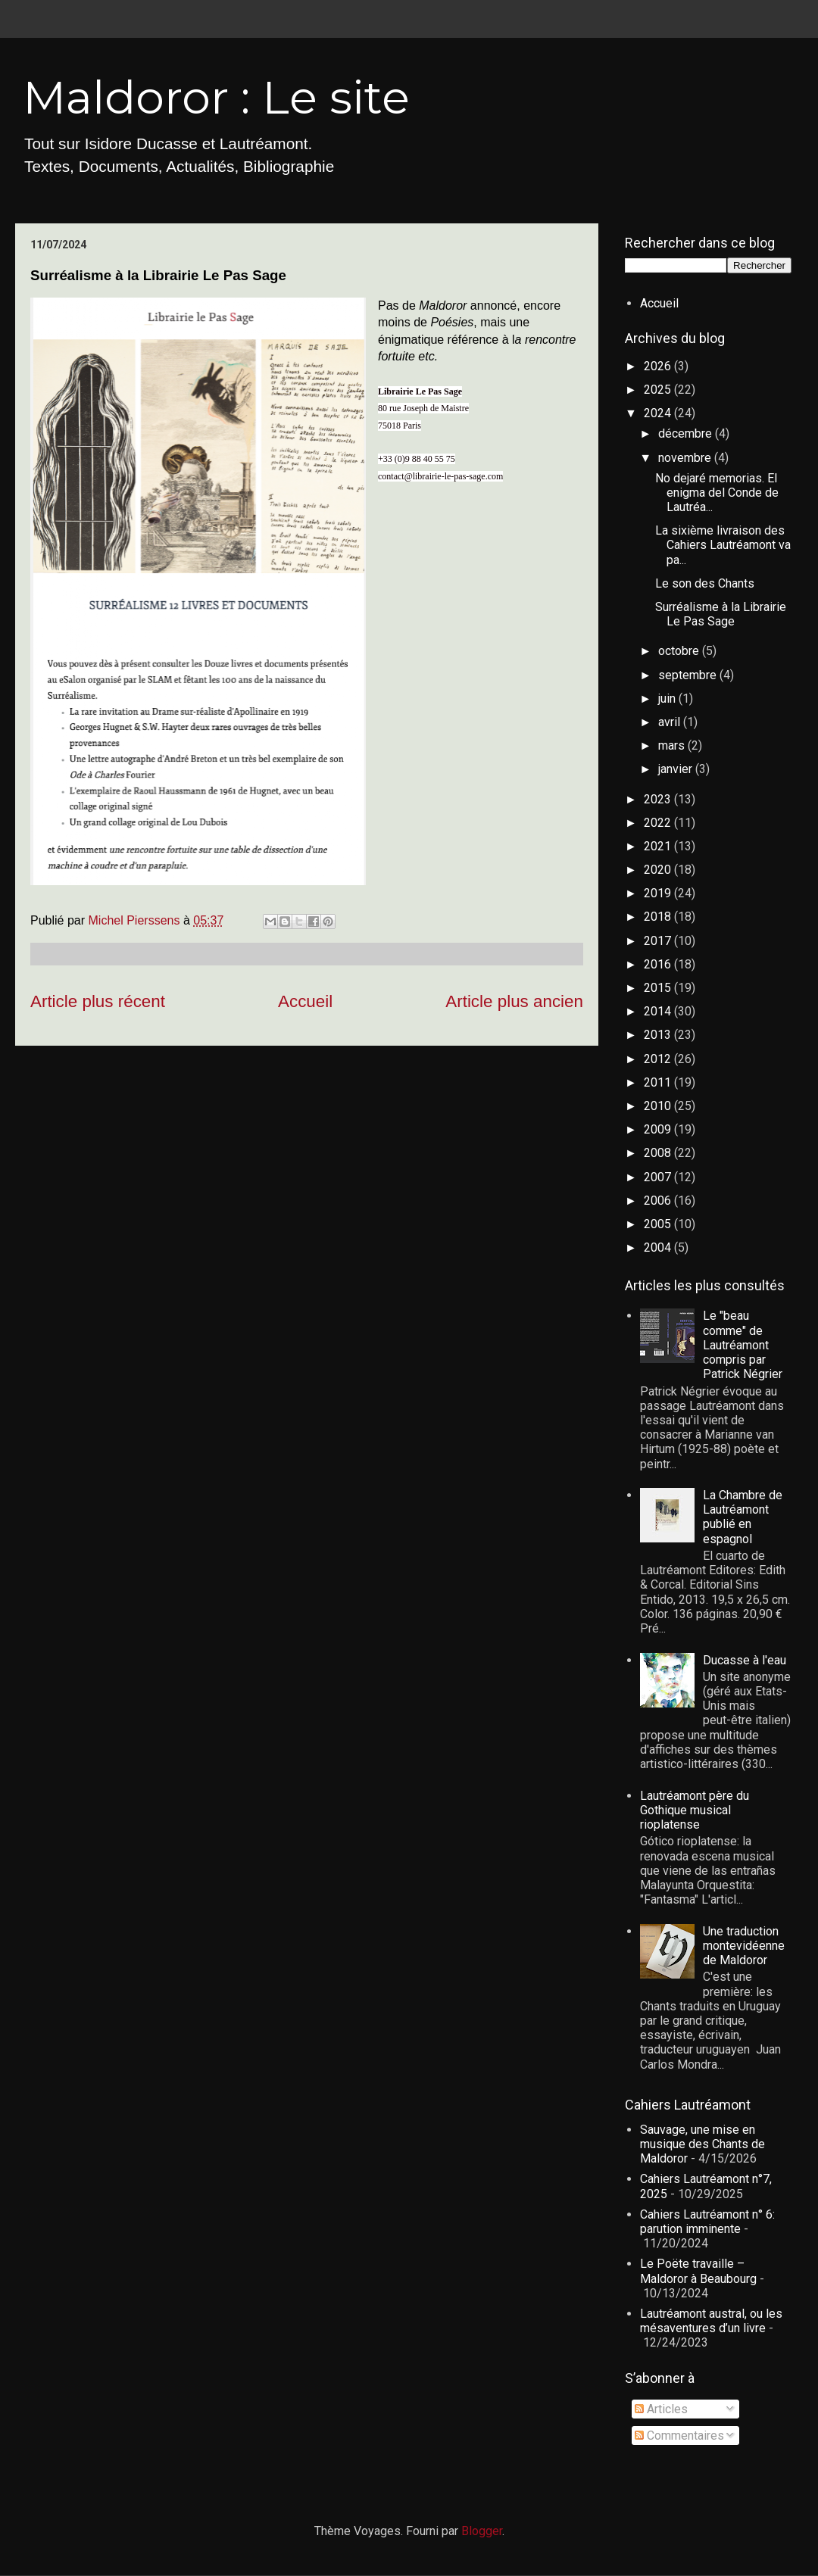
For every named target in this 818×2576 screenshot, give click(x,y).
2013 (659, 1035)
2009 (659, 1129)
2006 (659, 1200)
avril (670, 722)
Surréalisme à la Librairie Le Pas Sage (720, 614)
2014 (659, 1011)
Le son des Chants (704, 583)
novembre (686, 458)
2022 (659, 823)
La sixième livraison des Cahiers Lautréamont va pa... (723, 544)
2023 (659, 799)
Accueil (305, 1001)
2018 (659, 916)
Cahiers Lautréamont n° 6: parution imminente (707, 2221)
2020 (659, 869)
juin (668, 698)
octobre (680, 651)
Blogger (481, 2531)
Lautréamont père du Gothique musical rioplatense (694, 1810)
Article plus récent (97, 1001)
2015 (659, 988)
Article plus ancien (514, 1001)
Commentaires (679, 2435)
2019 (659, 893)
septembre (689, 675)
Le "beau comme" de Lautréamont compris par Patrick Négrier (742, 1344)
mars (673, 745)
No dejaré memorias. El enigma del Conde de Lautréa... (717, 492)
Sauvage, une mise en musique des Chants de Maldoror (702, 2144)
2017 (659, 941)
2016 (659, 964)
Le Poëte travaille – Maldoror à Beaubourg (698, 2270)
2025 (659, 389)
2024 (659, 413)
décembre (686, 433)
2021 (659, 846)
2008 (659, 1153)
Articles (661, 2409)
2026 (659, 366)
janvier (676, 769)
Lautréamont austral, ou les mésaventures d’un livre (711, 2320)
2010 (659, 1106)
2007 (659, 1177)
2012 (659, 1059)
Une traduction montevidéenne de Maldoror (744, 1945)
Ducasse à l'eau (744, 1660)
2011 (659, 1082)
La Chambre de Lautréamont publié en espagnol (742, 1517)
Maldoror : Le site (216, 97)
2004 (659, 1247)
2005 (659, 1224)
